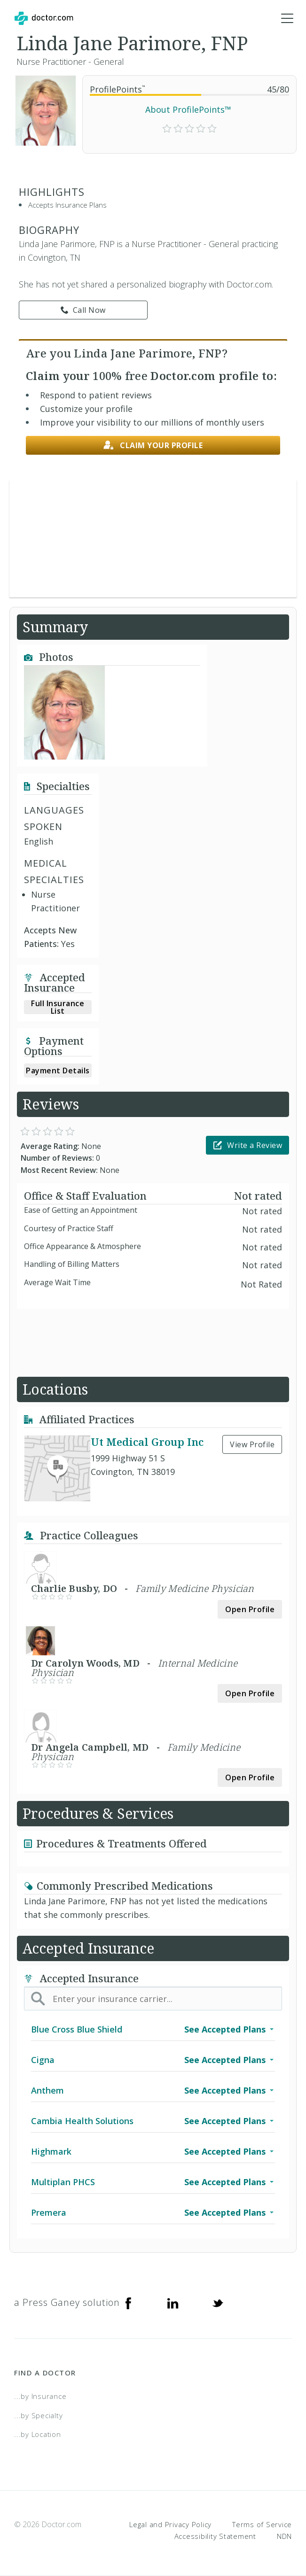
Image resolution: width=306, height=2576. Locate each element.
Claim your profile (153, 445)
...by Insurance (40, 2396)
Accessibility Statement (215, 2536)
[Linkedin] (173, 2302)
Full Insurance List (57, 1007)
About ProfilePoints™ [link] (188, 109)
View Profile (252, 1444)
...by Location (37, 2434)
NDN (284, 2536)
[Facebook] (128, 2302)
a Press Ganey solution (67, 2302)
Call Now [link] (83, 310)
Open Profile (250, 1609)
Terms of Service (262, 2524)
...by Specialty (38, 2415)
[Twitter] (217, 2302)
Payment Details (58, 1070)
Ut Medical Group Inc (147, 1442)
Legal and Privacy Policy (170, 2524)
